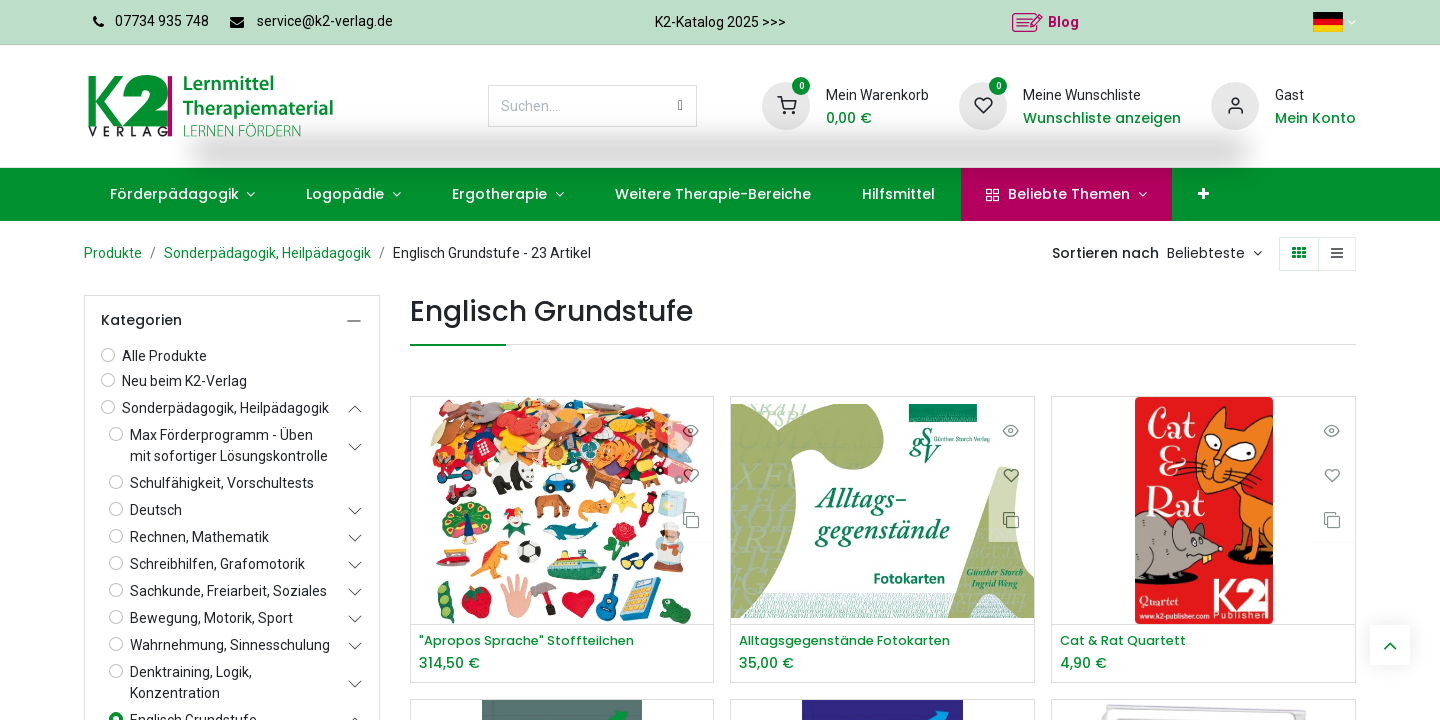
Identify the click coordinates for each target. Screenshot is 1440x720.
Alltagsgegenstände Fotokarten (857, 641)
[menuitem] (182, 194)
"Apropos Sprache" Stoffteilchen (537, 641)
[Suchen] (680, 106)
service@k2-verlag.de (325, 21)
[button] (1214, 254)
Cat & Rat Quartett (1129, 641)
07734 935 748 (162, 21)
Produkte (113, 253)
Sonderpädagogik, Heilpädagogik (267, 253)
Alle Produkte (164, 356)
